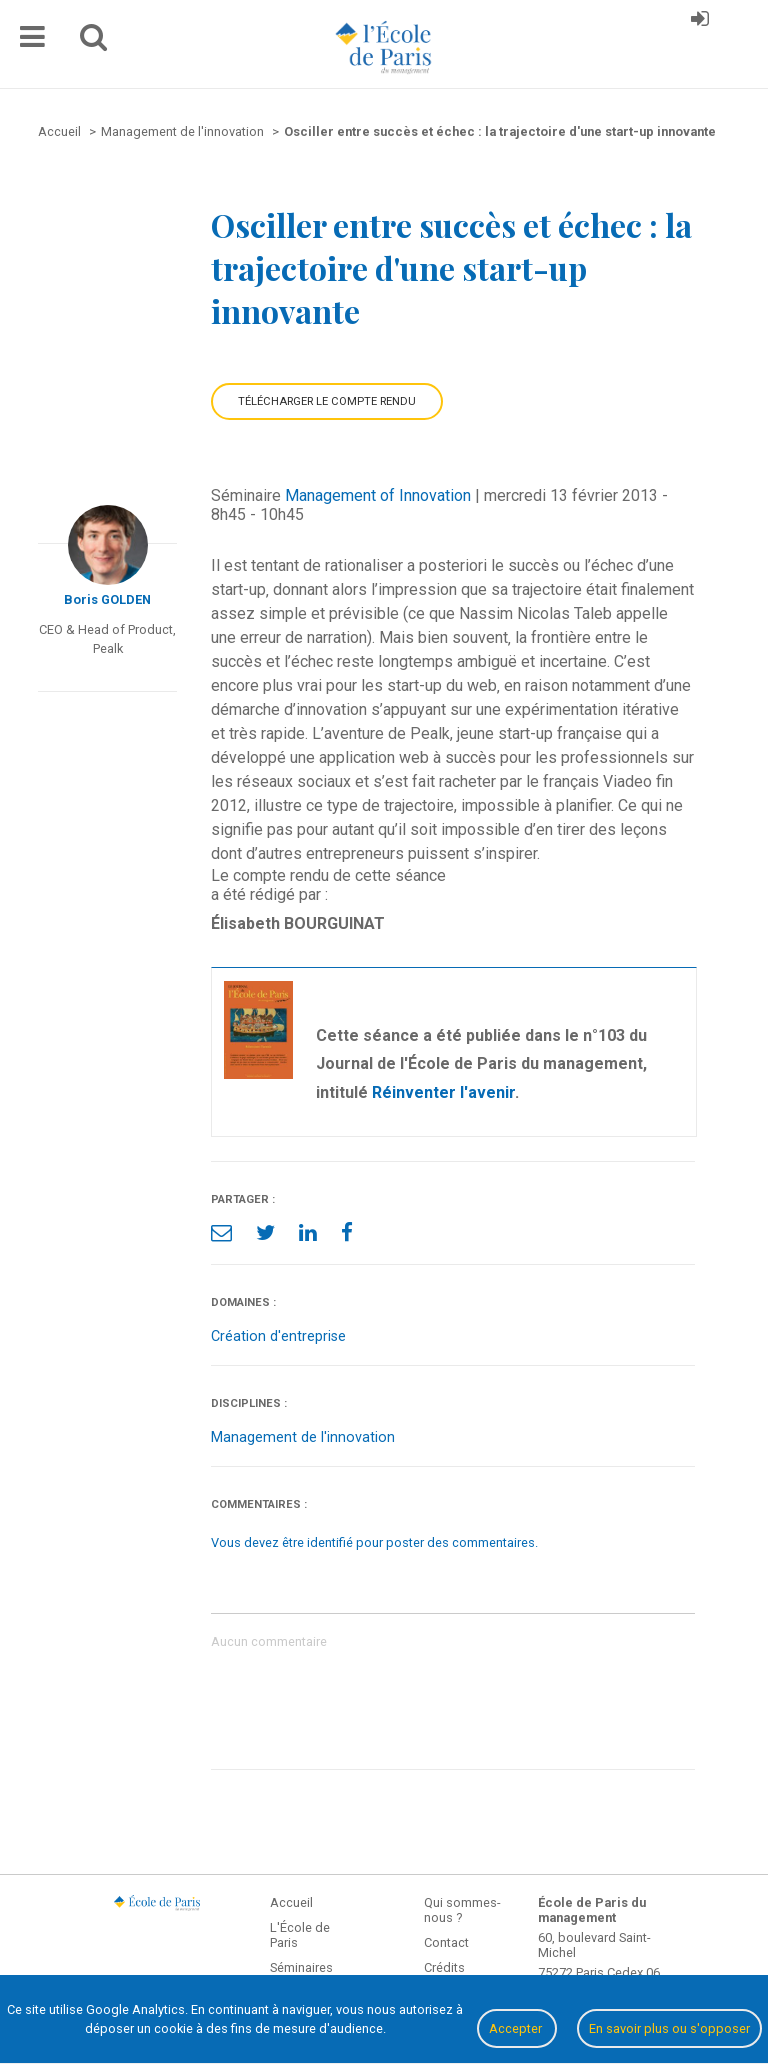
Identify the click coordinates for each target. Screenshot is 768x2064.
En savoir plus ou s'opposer (669, 2028)
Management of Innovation (378, 495)
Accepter (517, 2028)
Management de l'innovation (303, 1437)
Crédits (444, 1967)
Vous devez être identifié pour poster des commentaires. (374, 1542)
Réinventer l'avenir (443, 1092)
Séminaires (301, 1967)
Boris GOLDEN (107, 599)
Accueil (291, 1902)
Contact (446, 1942)
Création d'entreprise (278, 1336)
